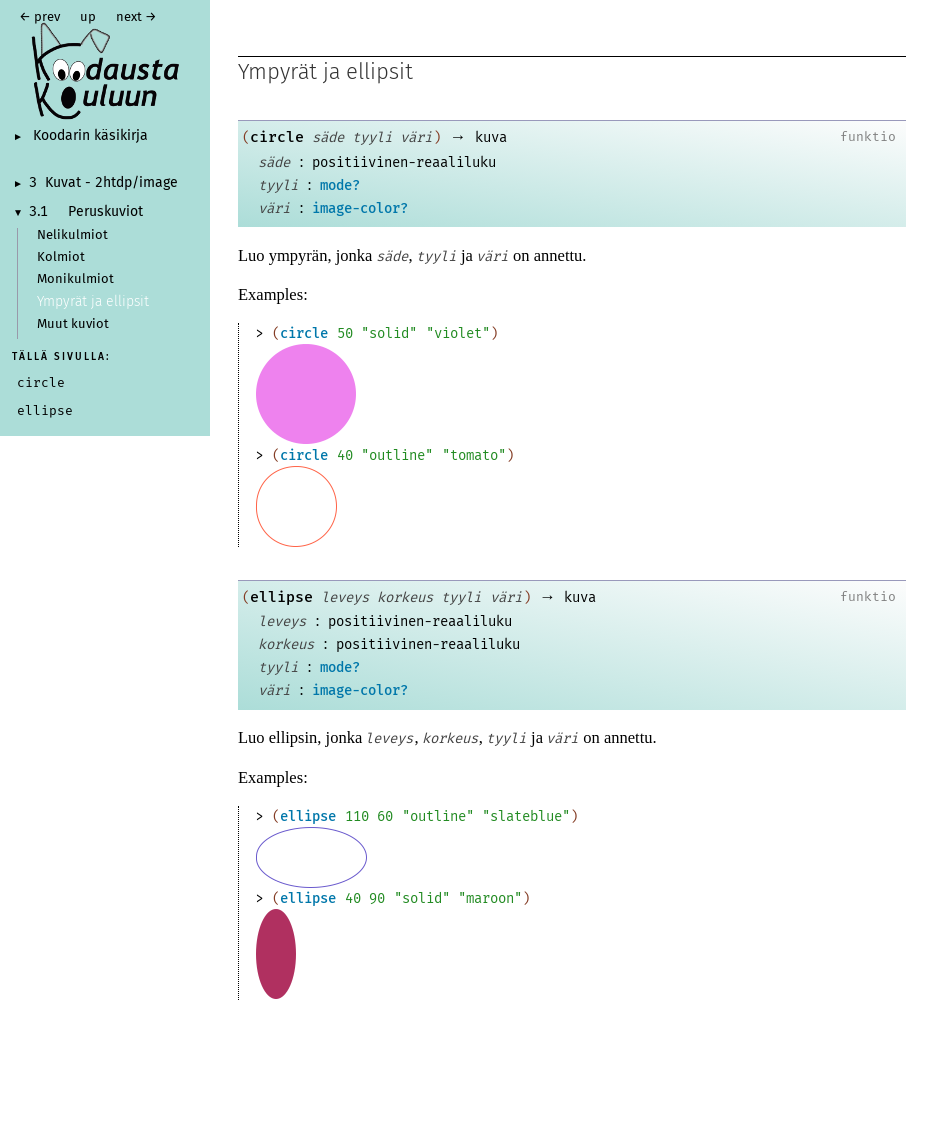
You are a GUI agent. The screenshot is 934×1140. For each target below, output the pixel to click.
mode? (340, 185)
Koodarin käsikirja (90, 136)
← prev (39, 17)
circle (277, 137)
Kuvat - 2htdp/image (111, 183)
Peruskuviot (105, 212)
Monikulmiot (75, 279)
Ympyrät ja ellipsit (93, 302)
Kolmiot (61, 257)
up (88, 17)
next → (136, 17)
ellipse (281, 597)
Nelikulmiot (72, 235)
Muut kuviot (73, 324)
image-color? (360, 208)
